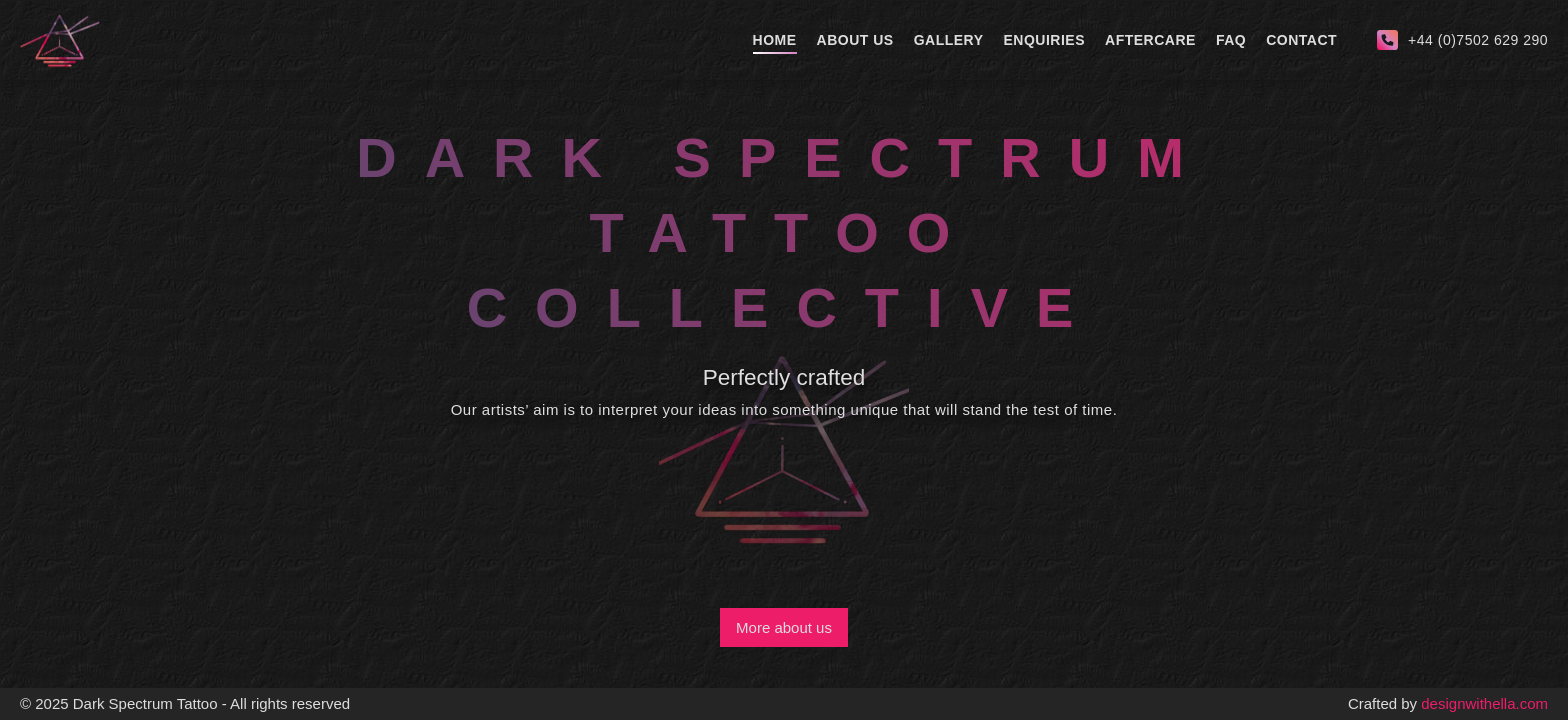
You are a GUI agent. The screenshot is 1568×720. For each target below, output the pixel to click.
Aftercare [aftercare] (1150, 40)
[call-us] (1462, 40)
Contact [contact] (1301, 40)
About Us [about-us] (855, 40)
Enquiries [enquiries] (1045, 40)
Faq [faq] (1231, 40)
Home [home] (775, 40)
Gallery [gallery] (949, 40)
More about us (784, 627)
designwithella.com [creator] (1484, 703)
